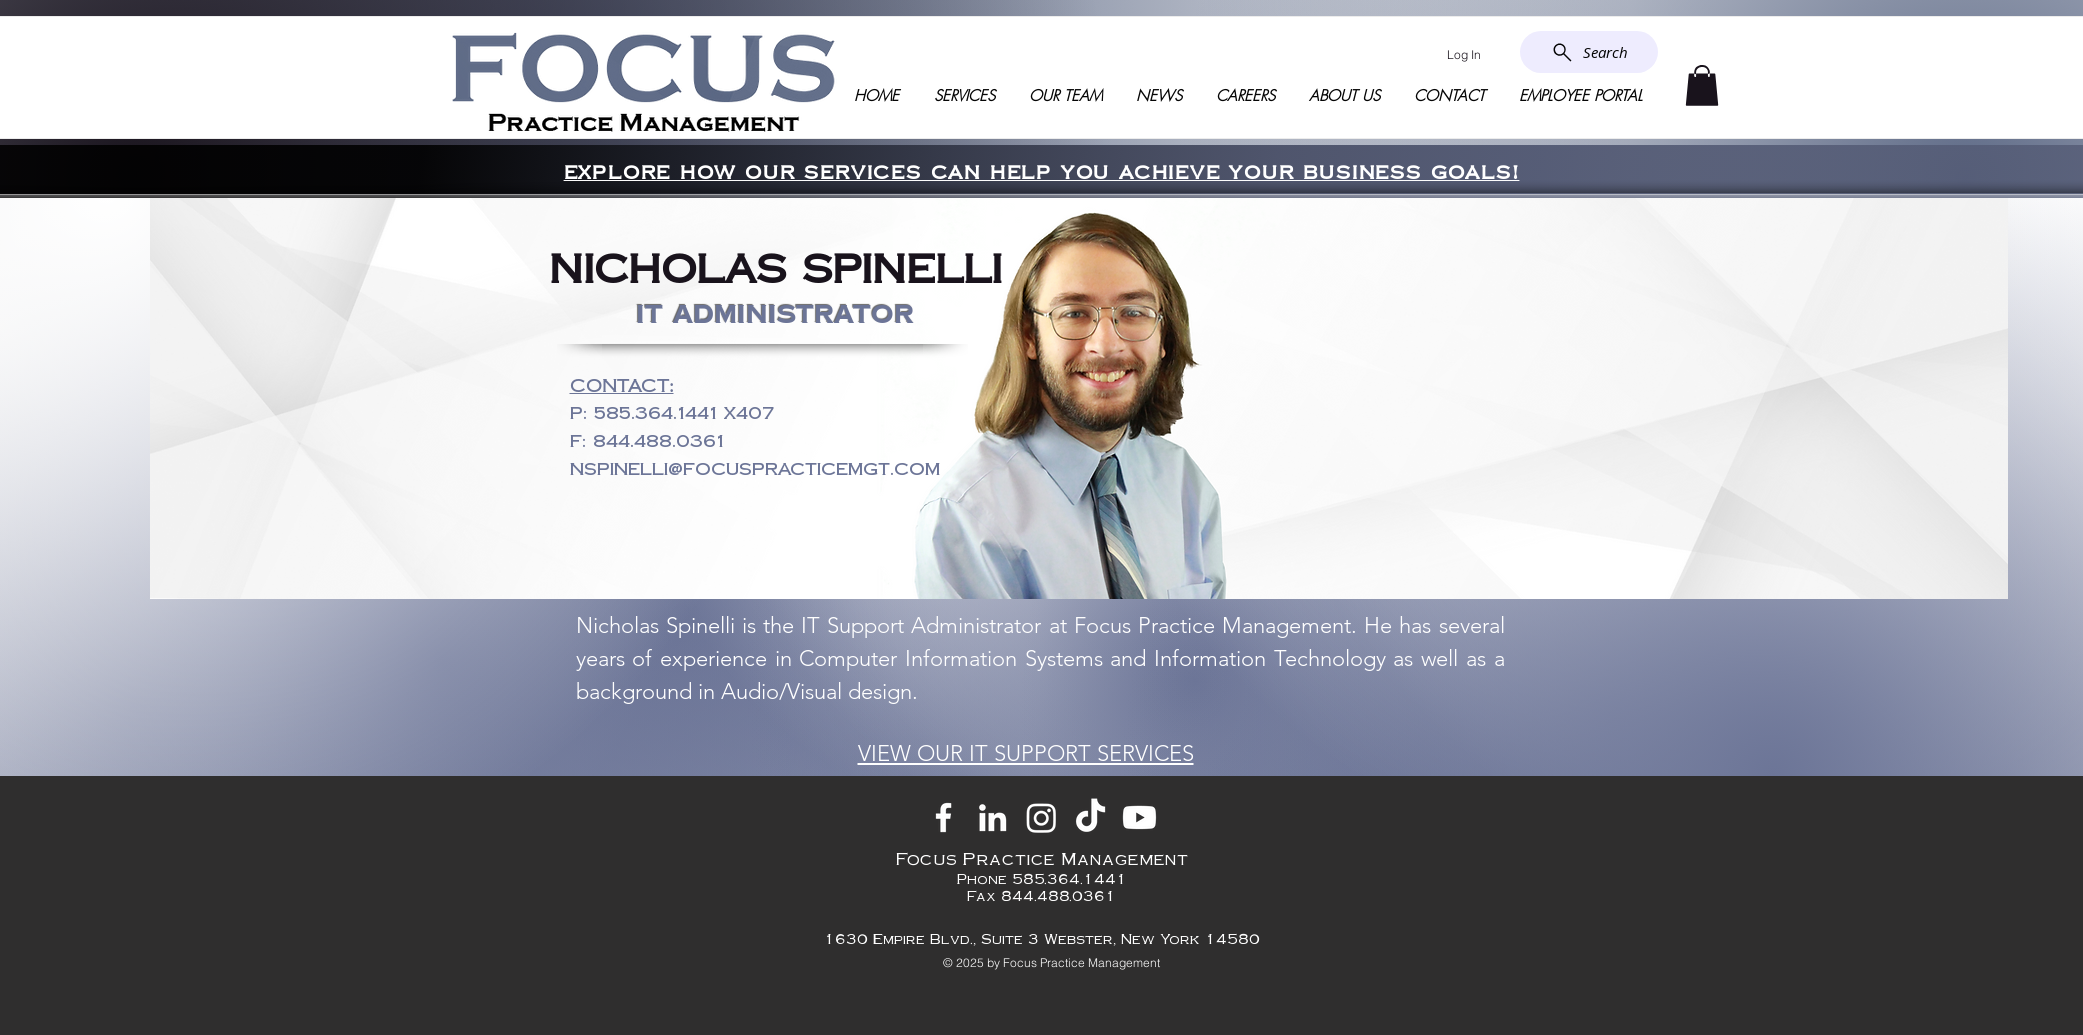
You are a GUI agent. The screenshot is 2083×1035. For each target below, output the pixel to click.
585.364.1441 (655, 413)
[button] (1702, 85)
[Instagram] (1041, 817)
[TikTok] (1090, 817)
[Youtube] (1139, 817)
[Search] (1589, 52)
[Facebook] (943, 817)
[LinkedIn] (992, 817)
